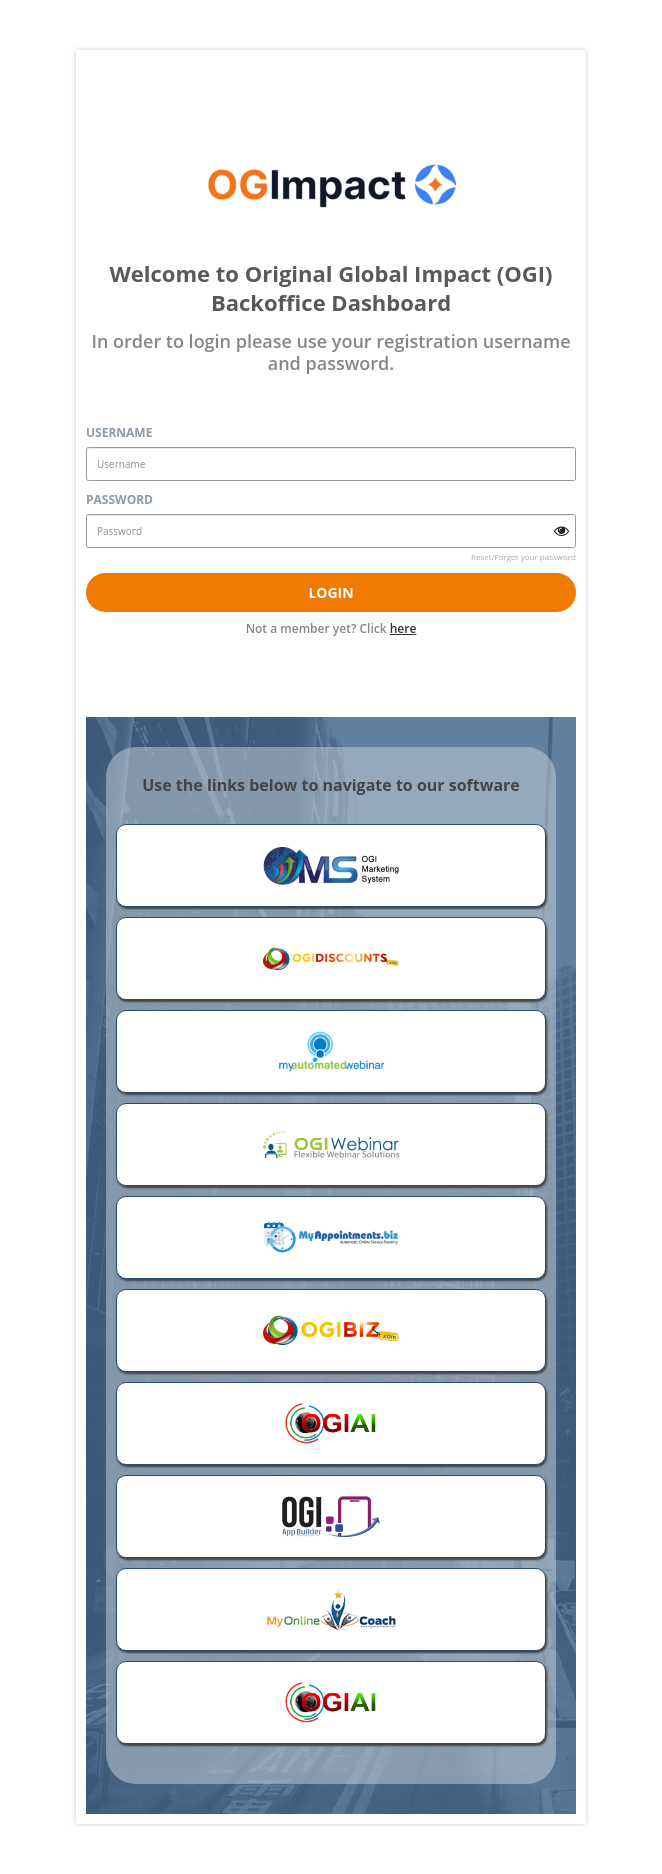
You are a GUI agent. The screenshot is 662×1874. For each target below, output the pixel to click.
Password (119, 499)
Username (119, 432)
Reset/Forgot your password (523, 556)
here (403, 628)
